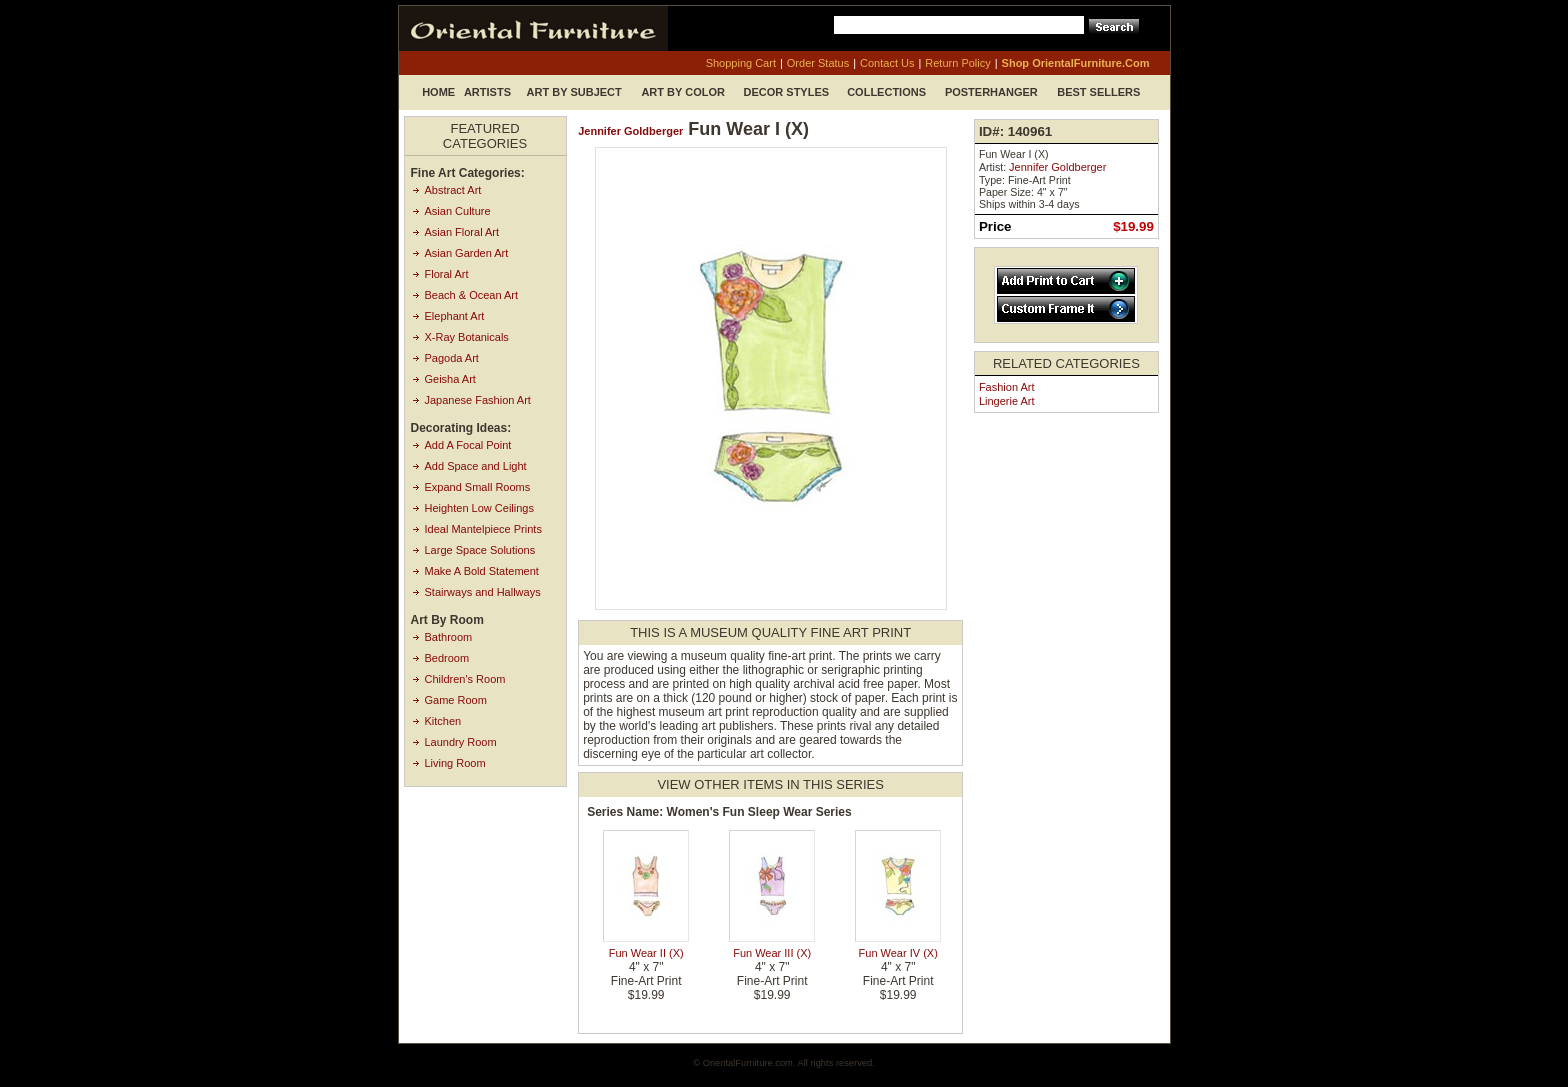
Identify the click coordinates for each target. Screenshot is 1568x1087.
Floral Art (447, 274)
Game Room (456, 700)
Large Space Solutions (480, 550)
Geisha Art (450, 379)
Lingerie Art (1007, 401)
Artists (487, 92)
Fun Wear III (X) (772, 953)
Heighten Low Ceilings (479, 508)
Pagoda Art (452, 358)
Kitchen (443, 721)
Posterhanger (991, 92)
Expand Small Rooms (478, 487)
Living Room (455, 763)
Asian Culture (458, 211)
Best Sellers (1098, 92)
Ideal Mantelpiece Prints (483, 529)
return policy (957, 63)
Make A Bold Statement (482, 571)
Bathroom (449, 637)
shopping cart (741, 63)
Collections (886, 92)
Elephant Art (455, 316)
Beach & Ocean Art (472, 295)
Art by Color (683, 92)
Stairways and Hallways (483, 592)
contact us (887, 63)
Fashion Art (1007, 387)
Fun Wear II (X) (646, 953)
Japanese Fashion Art (478, 400)
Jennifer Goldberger (630, 131)
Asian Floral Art (462, 232)
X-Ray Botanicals (467, 337)
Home (438, 92)
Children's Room (465, 679)
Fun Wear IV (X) (898, 953)
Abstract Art (453, 190)
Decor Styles (787, 92)
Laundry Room (461, 742)
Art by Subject (574, 92)
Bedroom (447, 658)
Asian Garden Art (467, 253)
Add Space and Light (476, 466)
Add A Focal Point (468, 445)
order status (818, 63)
